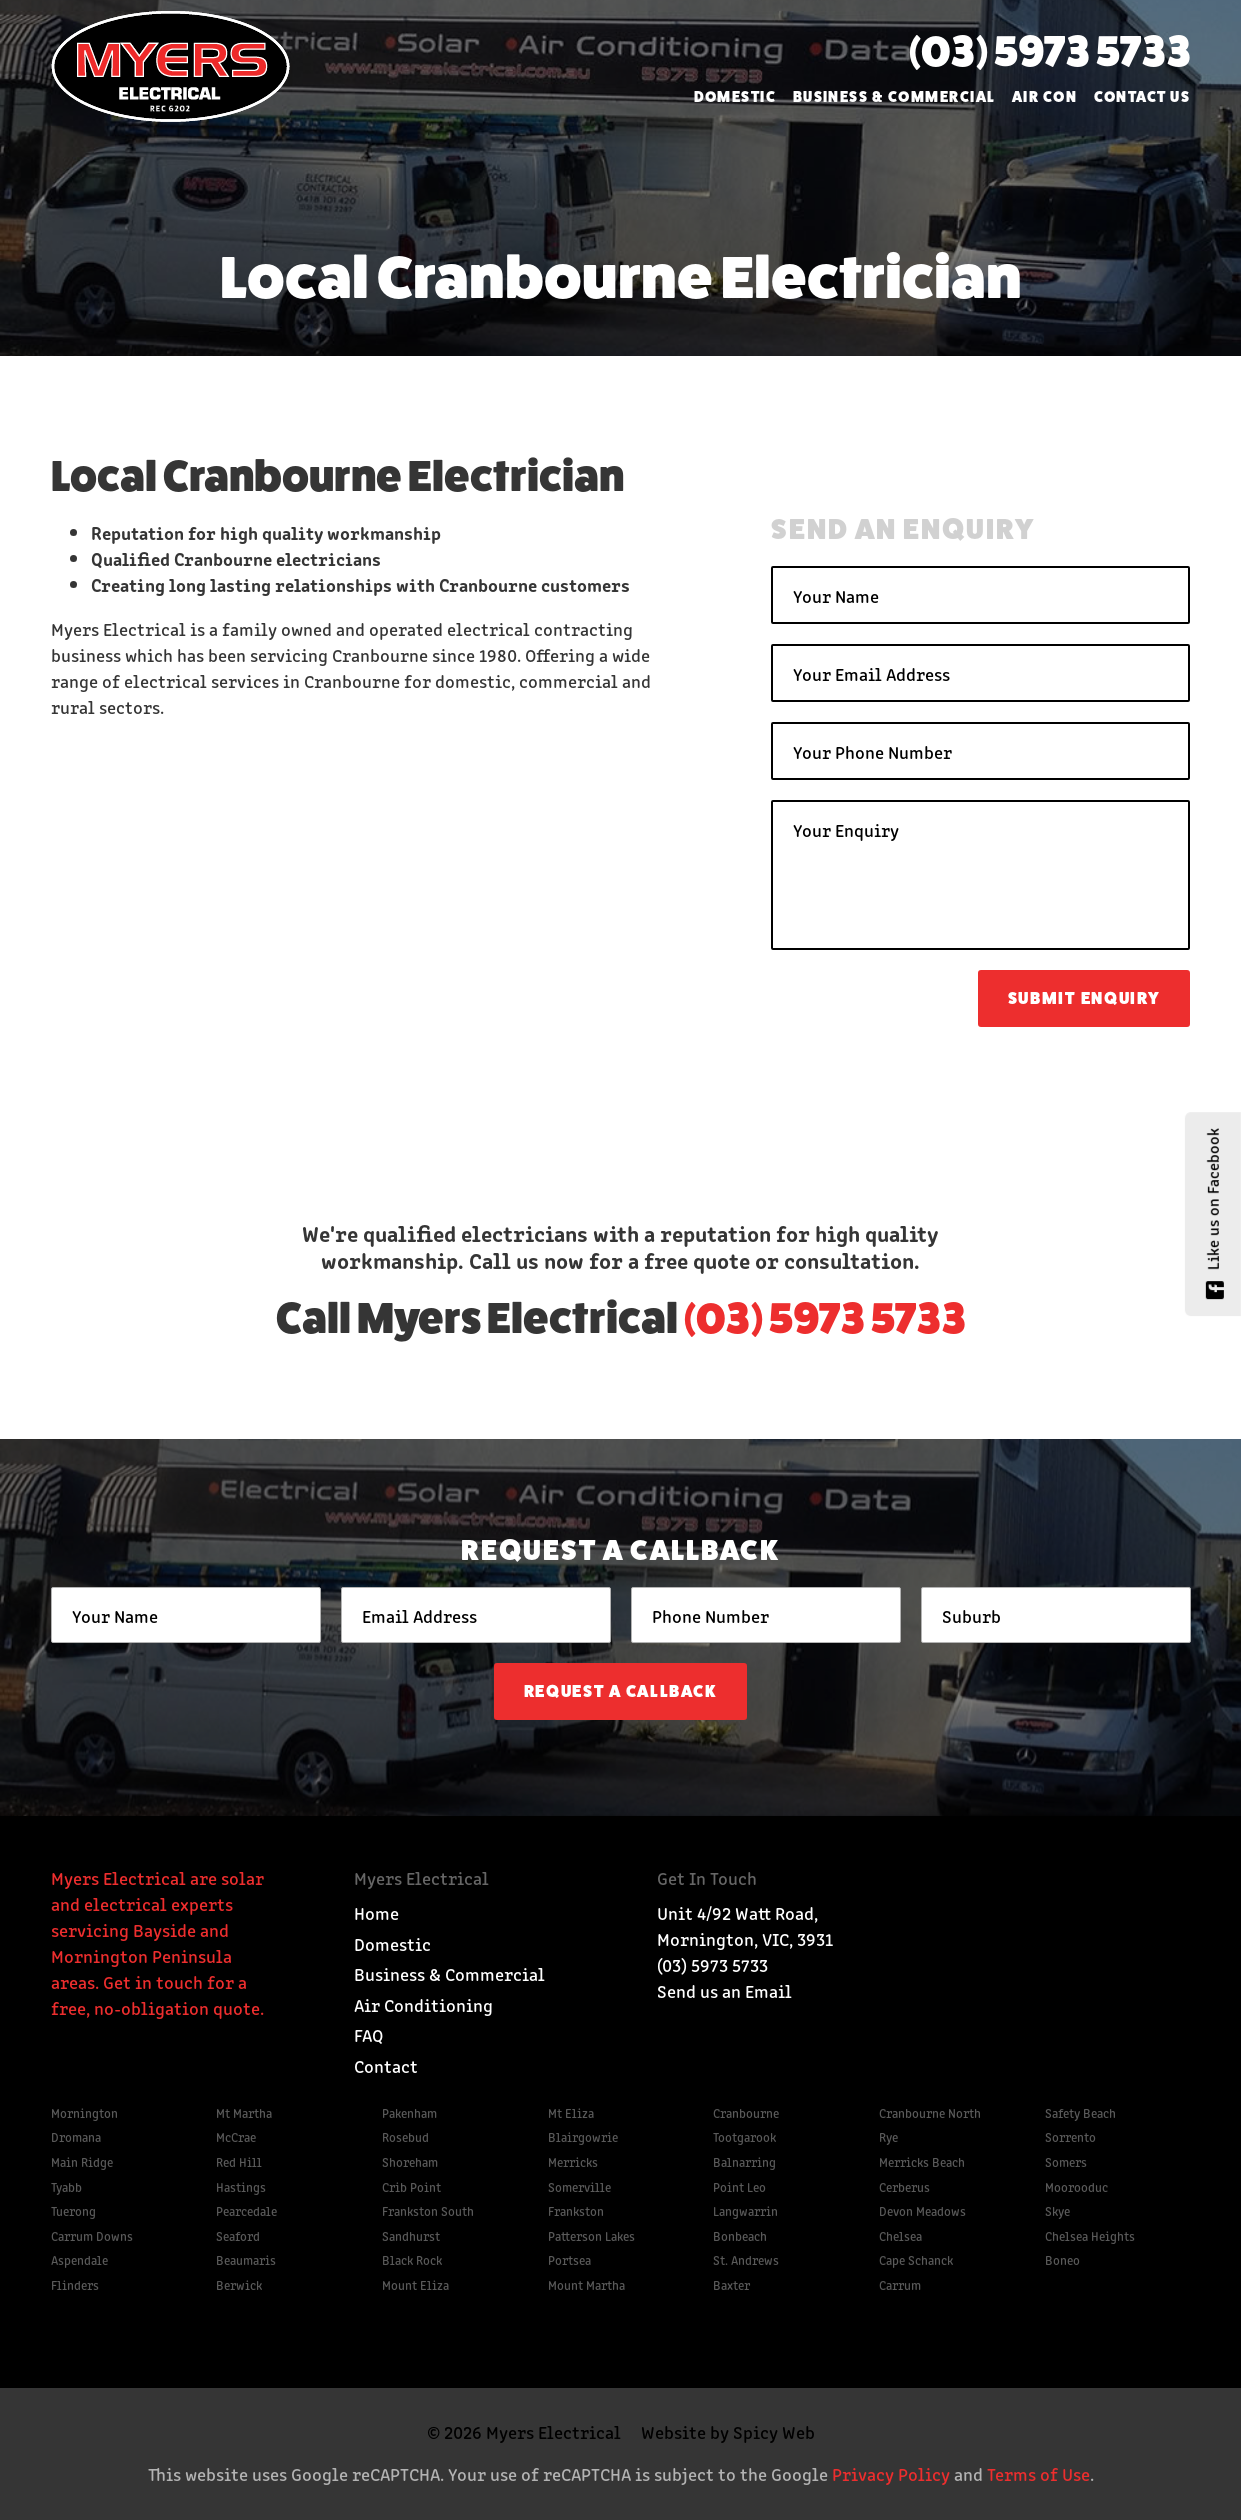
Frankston (576, 2210)
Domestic (735, 96)
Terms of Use (1038, 2473)
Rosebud (405, 2136)
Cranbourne (746, 2112)
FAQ (368, 2034)
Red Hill (239, 2161)
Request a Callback (621, 1691)
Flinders (75, 2284)
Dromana (76, 2136)
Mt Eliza (571, 2112)
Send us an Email (724, 1990)
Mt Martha (244, 2112)
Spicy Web (774, 2431)
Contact (386, 2065)
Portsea (569, 2259)
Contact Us (1142, 96)
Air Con (1045, 96)
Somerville (579, 2186)
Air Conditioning (423, 2004)
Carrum (900, 2284)
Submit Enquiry (1084, 998)
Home (376, 1912)
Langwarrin (745, 2210)
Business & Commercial (895, 96)
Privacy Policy (891, 2473)
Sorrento (1070, 2136)
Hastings (241, 2186)
